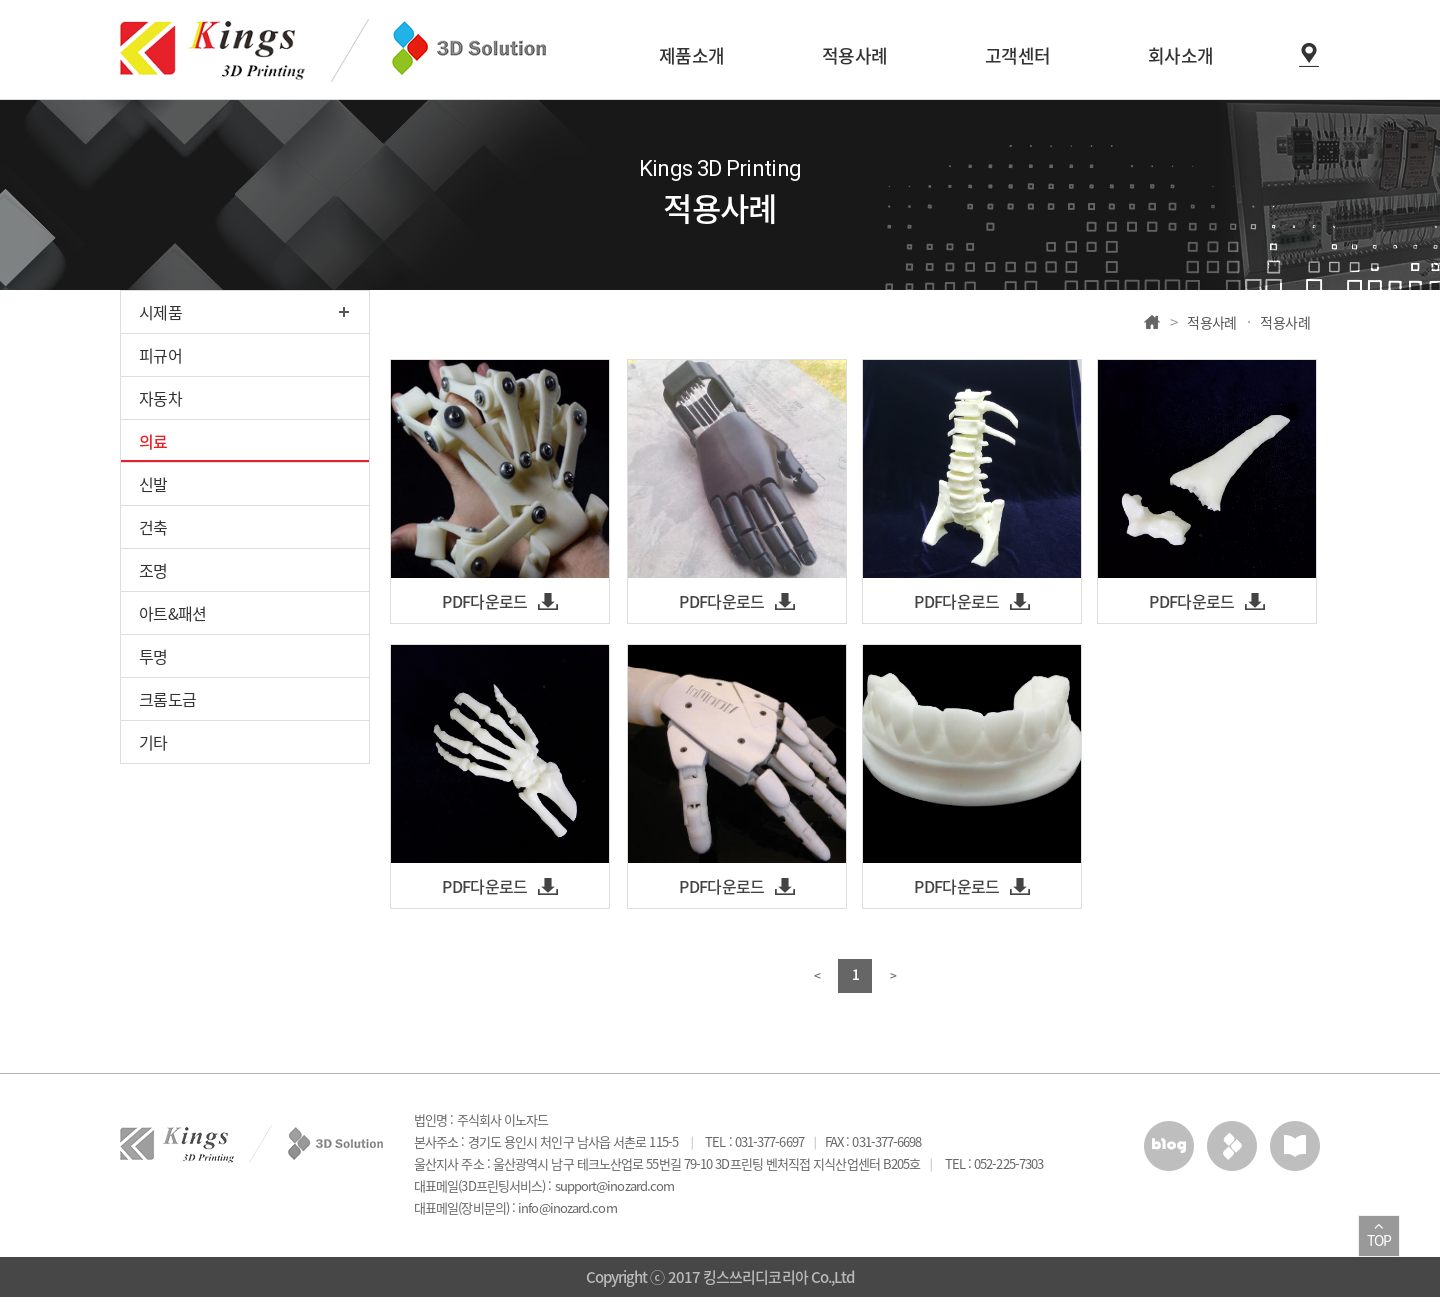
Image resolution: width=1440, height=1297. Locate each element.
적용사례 (1212, 322)
